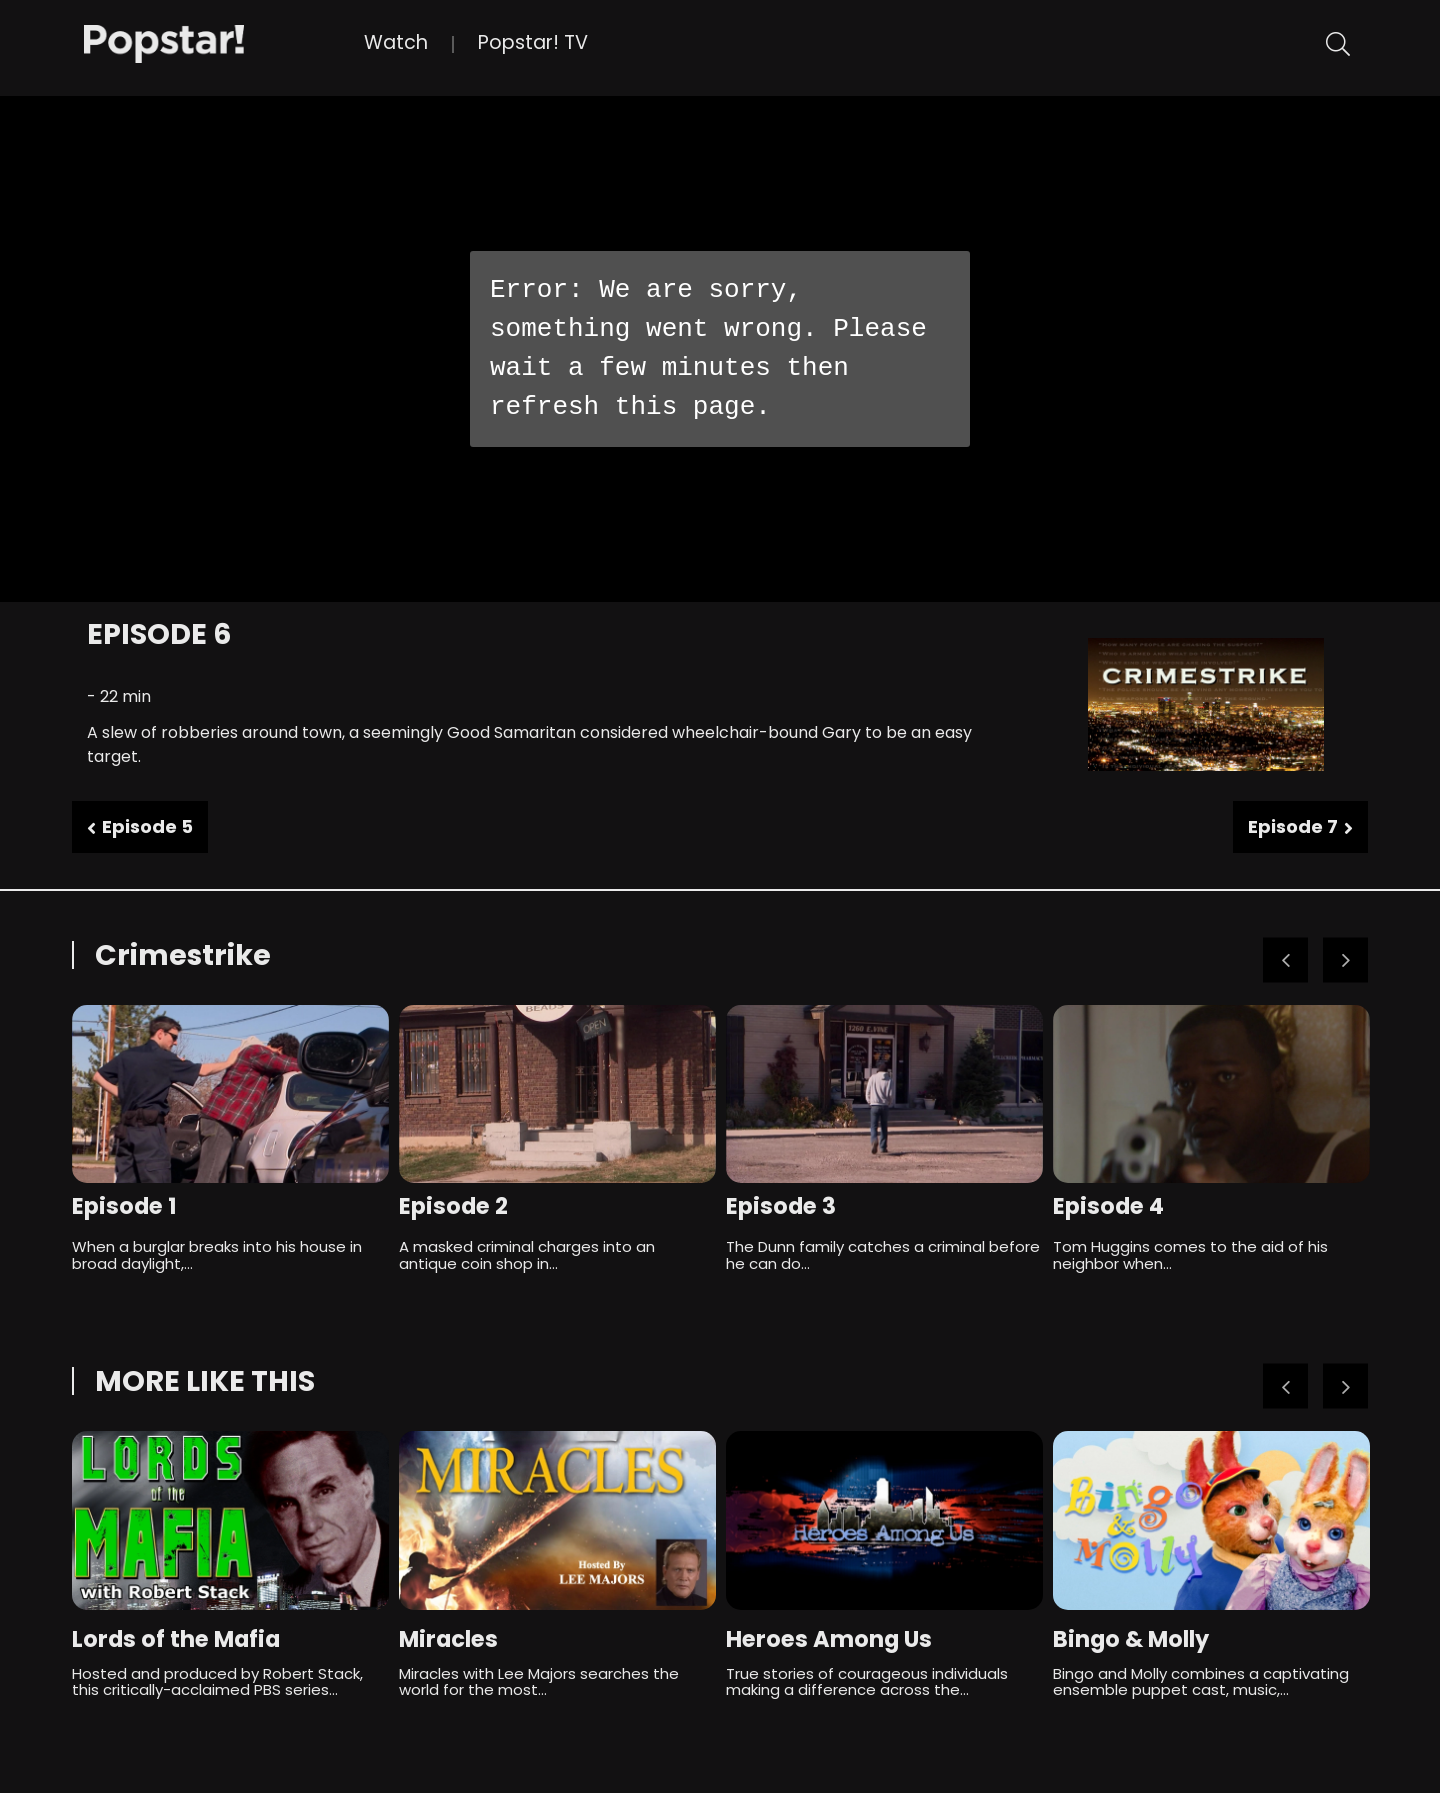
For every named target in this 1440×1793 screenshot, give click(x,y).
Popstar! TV (533, 42)
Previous (1285, 960)
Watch (396, 42)
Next (1345, 960)
